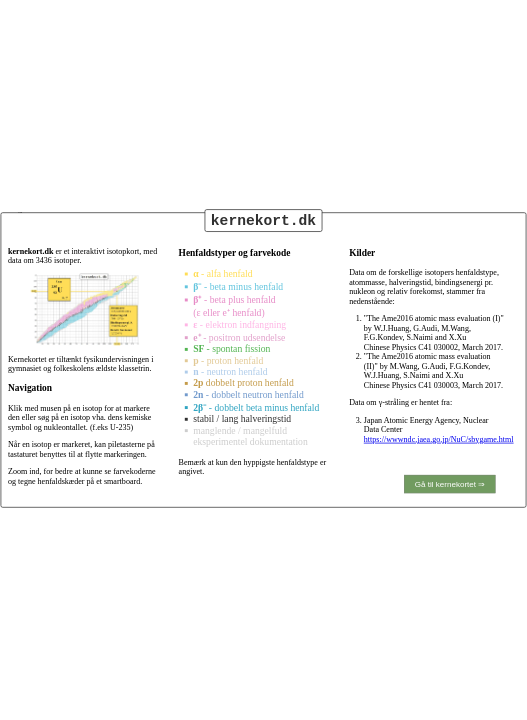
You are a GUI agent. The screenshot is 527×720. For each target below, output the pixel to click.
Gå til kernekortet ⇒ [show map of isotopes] (450, 483)
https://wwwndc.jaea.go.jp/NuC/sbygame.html (439, 439)
